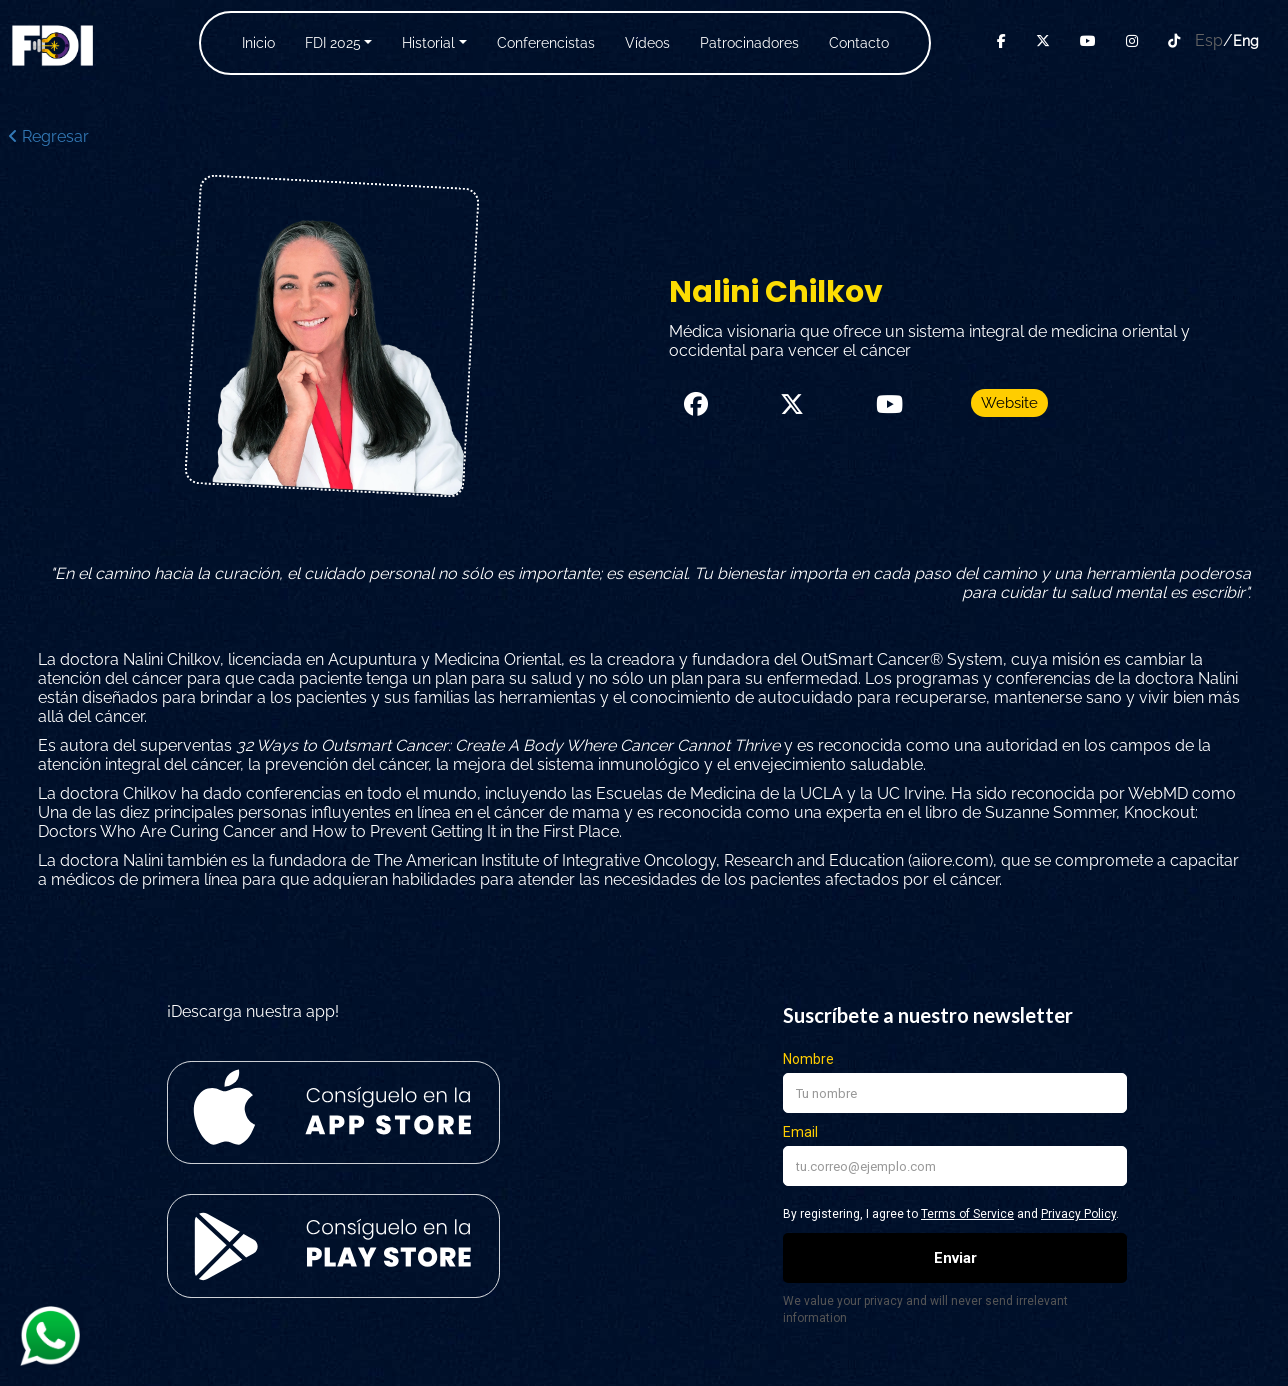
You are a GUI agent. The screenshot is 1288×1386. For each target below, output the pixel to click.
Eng (1246, 41)
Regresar (48, 136)
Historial (428, 43)
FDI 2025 (333, 43)
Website (1009, 403)
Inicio (258, 43)
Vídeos (647, 43)
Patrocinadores (749, 43)
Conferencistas (546, 43)
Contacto (859, 43)
